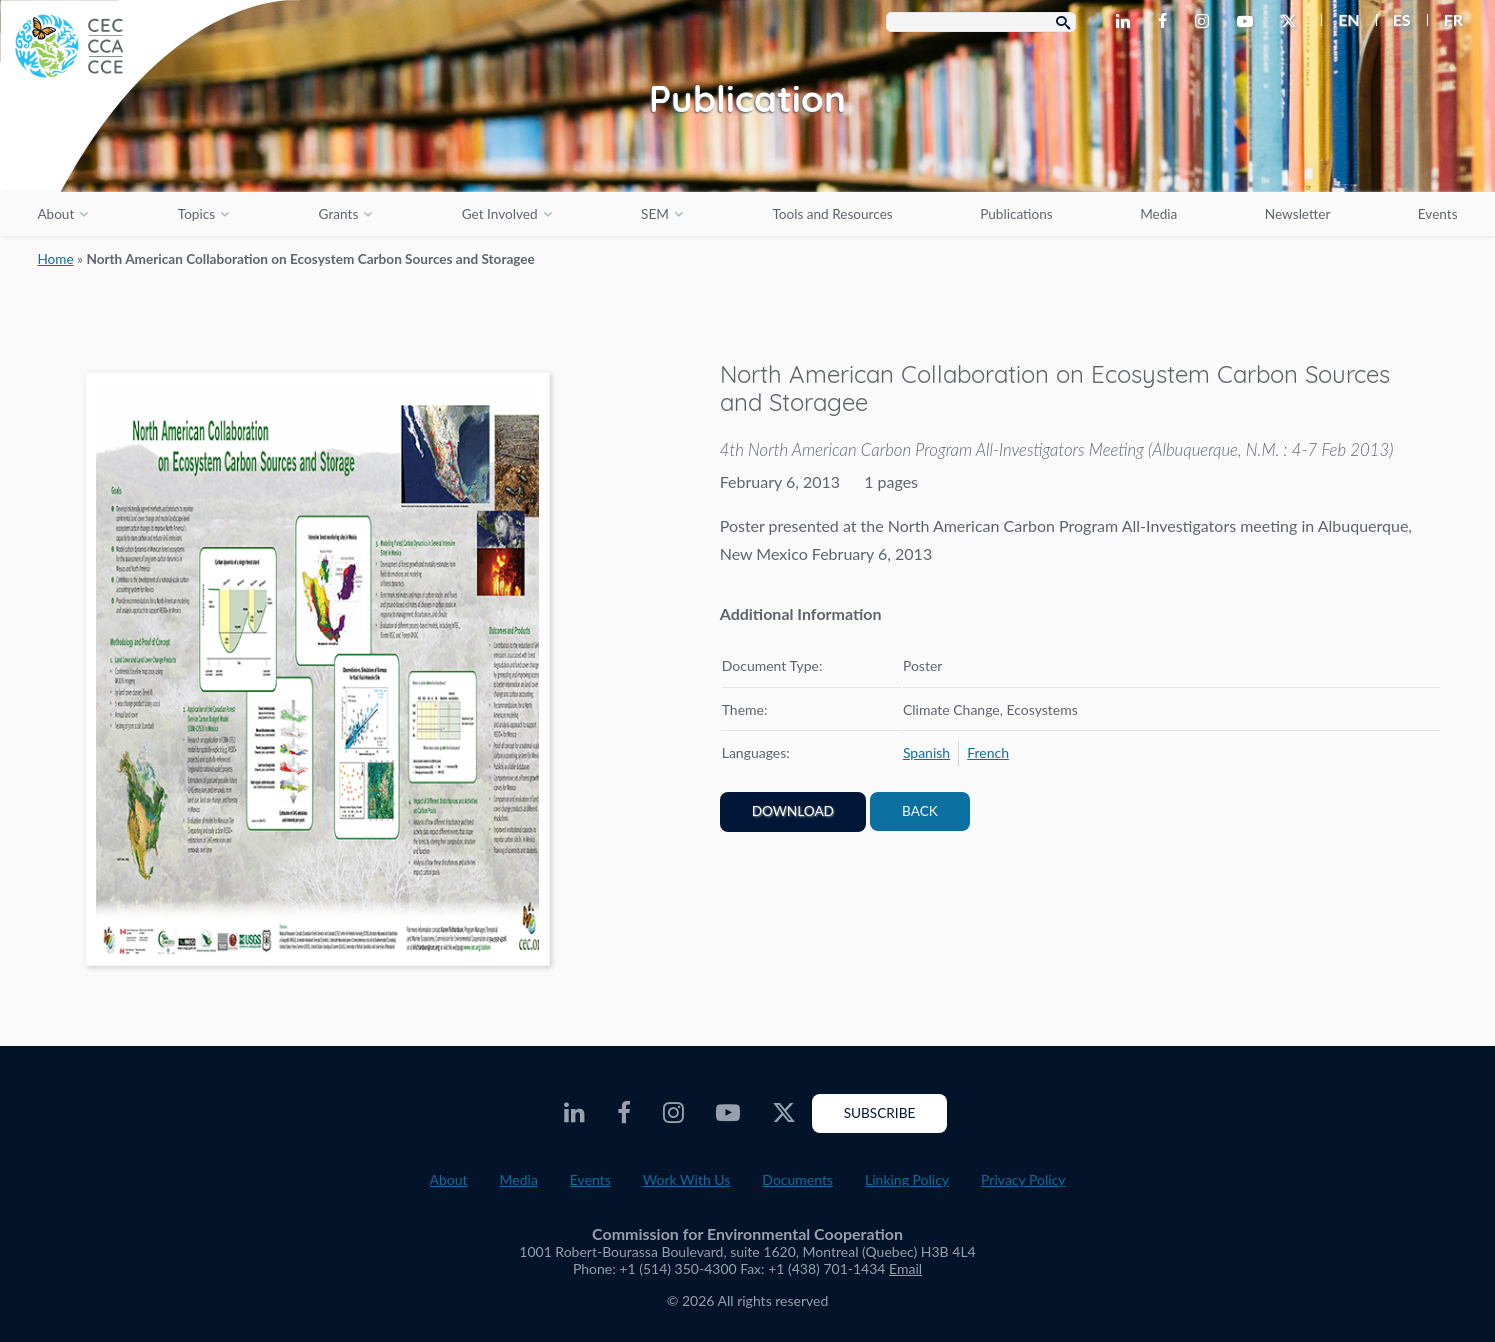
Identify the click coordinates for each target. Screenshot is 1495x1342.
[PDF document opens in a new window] (317, 672)
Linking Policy (907, 1179)
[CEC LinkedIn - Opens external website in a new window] (1127, 22)
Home (55, 259)
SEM (655, 214)
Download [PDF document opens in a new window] (793, 811)
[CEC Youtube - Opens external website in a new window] (1249, 22)
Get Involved (500, 214)
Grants (339, 214)
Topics (196, 214)
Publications (1016, 214)
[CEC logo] (150, 150)
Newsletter (1298, 214)
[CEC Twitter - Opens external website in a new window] (1293, 22)
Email (905, 1268)
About (55, 214)
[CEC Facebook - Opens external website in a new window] (1166, 22)
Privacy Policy (1023, 1179)
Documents (797, 1179)
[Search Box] (981, 22)
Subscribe (880, 1113)
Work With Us (687, 1179)
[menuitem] (1340, 20)
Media (1158, 214)
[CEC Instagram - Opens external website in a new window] (1206, 22)
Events (1438, 214)
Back (920, 811)
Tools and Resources (832, 214)
